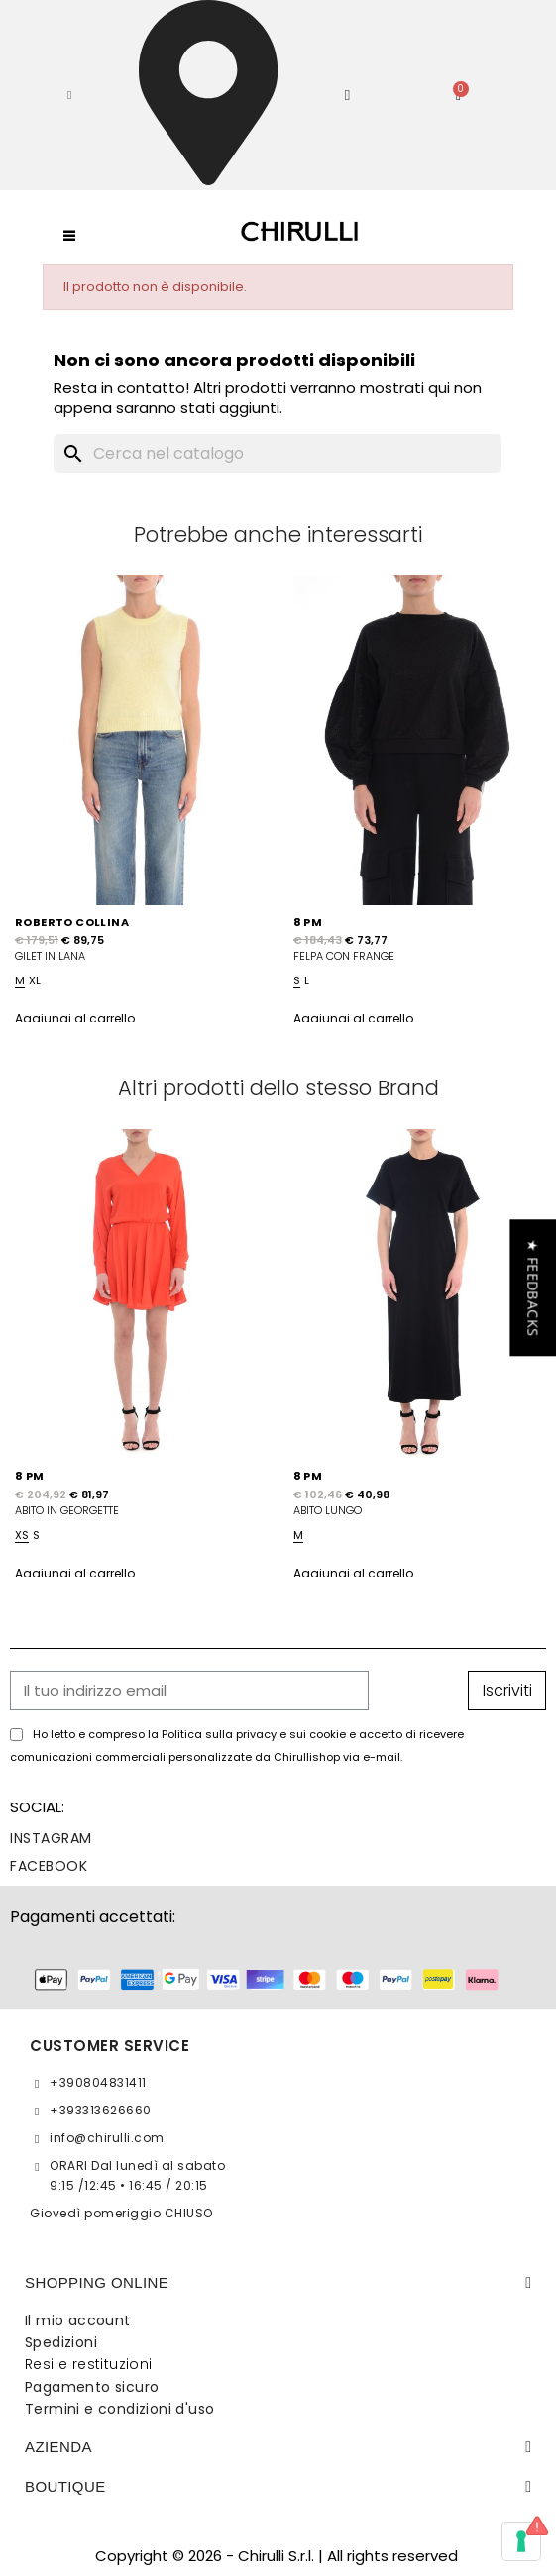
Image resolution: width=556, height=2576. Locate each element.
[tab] (278, 2283)
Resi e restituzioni (89, 2364)
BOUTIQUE (65, 2486)
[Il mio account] (348, 95)
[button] (69, 95)
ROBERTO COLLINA (72, 922)
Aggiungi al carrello (75, 1018)
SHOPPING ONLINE (96, 2282)
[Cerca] (277, 453)
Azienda (58, 2446)
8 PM (308, 922)
